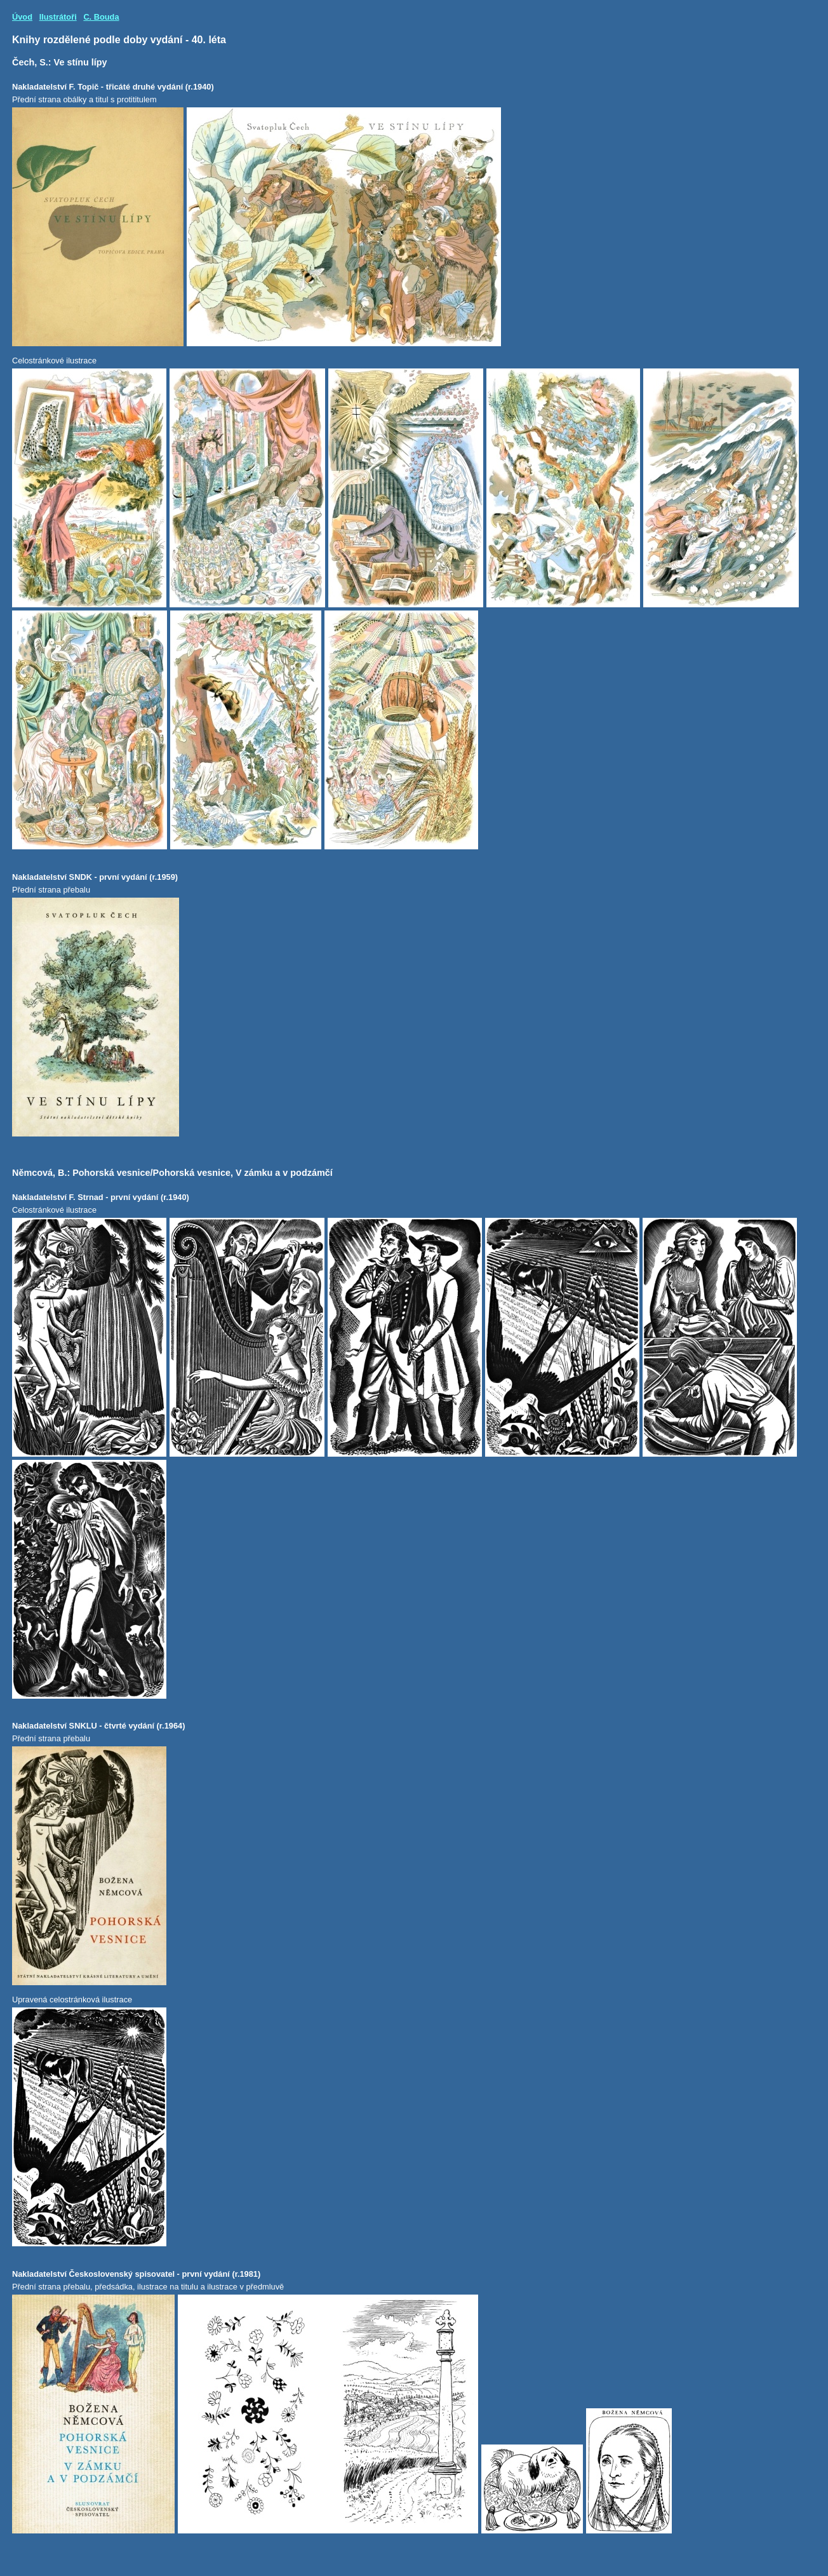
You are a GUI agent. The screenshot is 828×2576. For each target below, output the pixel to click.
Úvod (22, 17)
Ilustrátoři (58, 17)
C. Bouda (101, 17)
